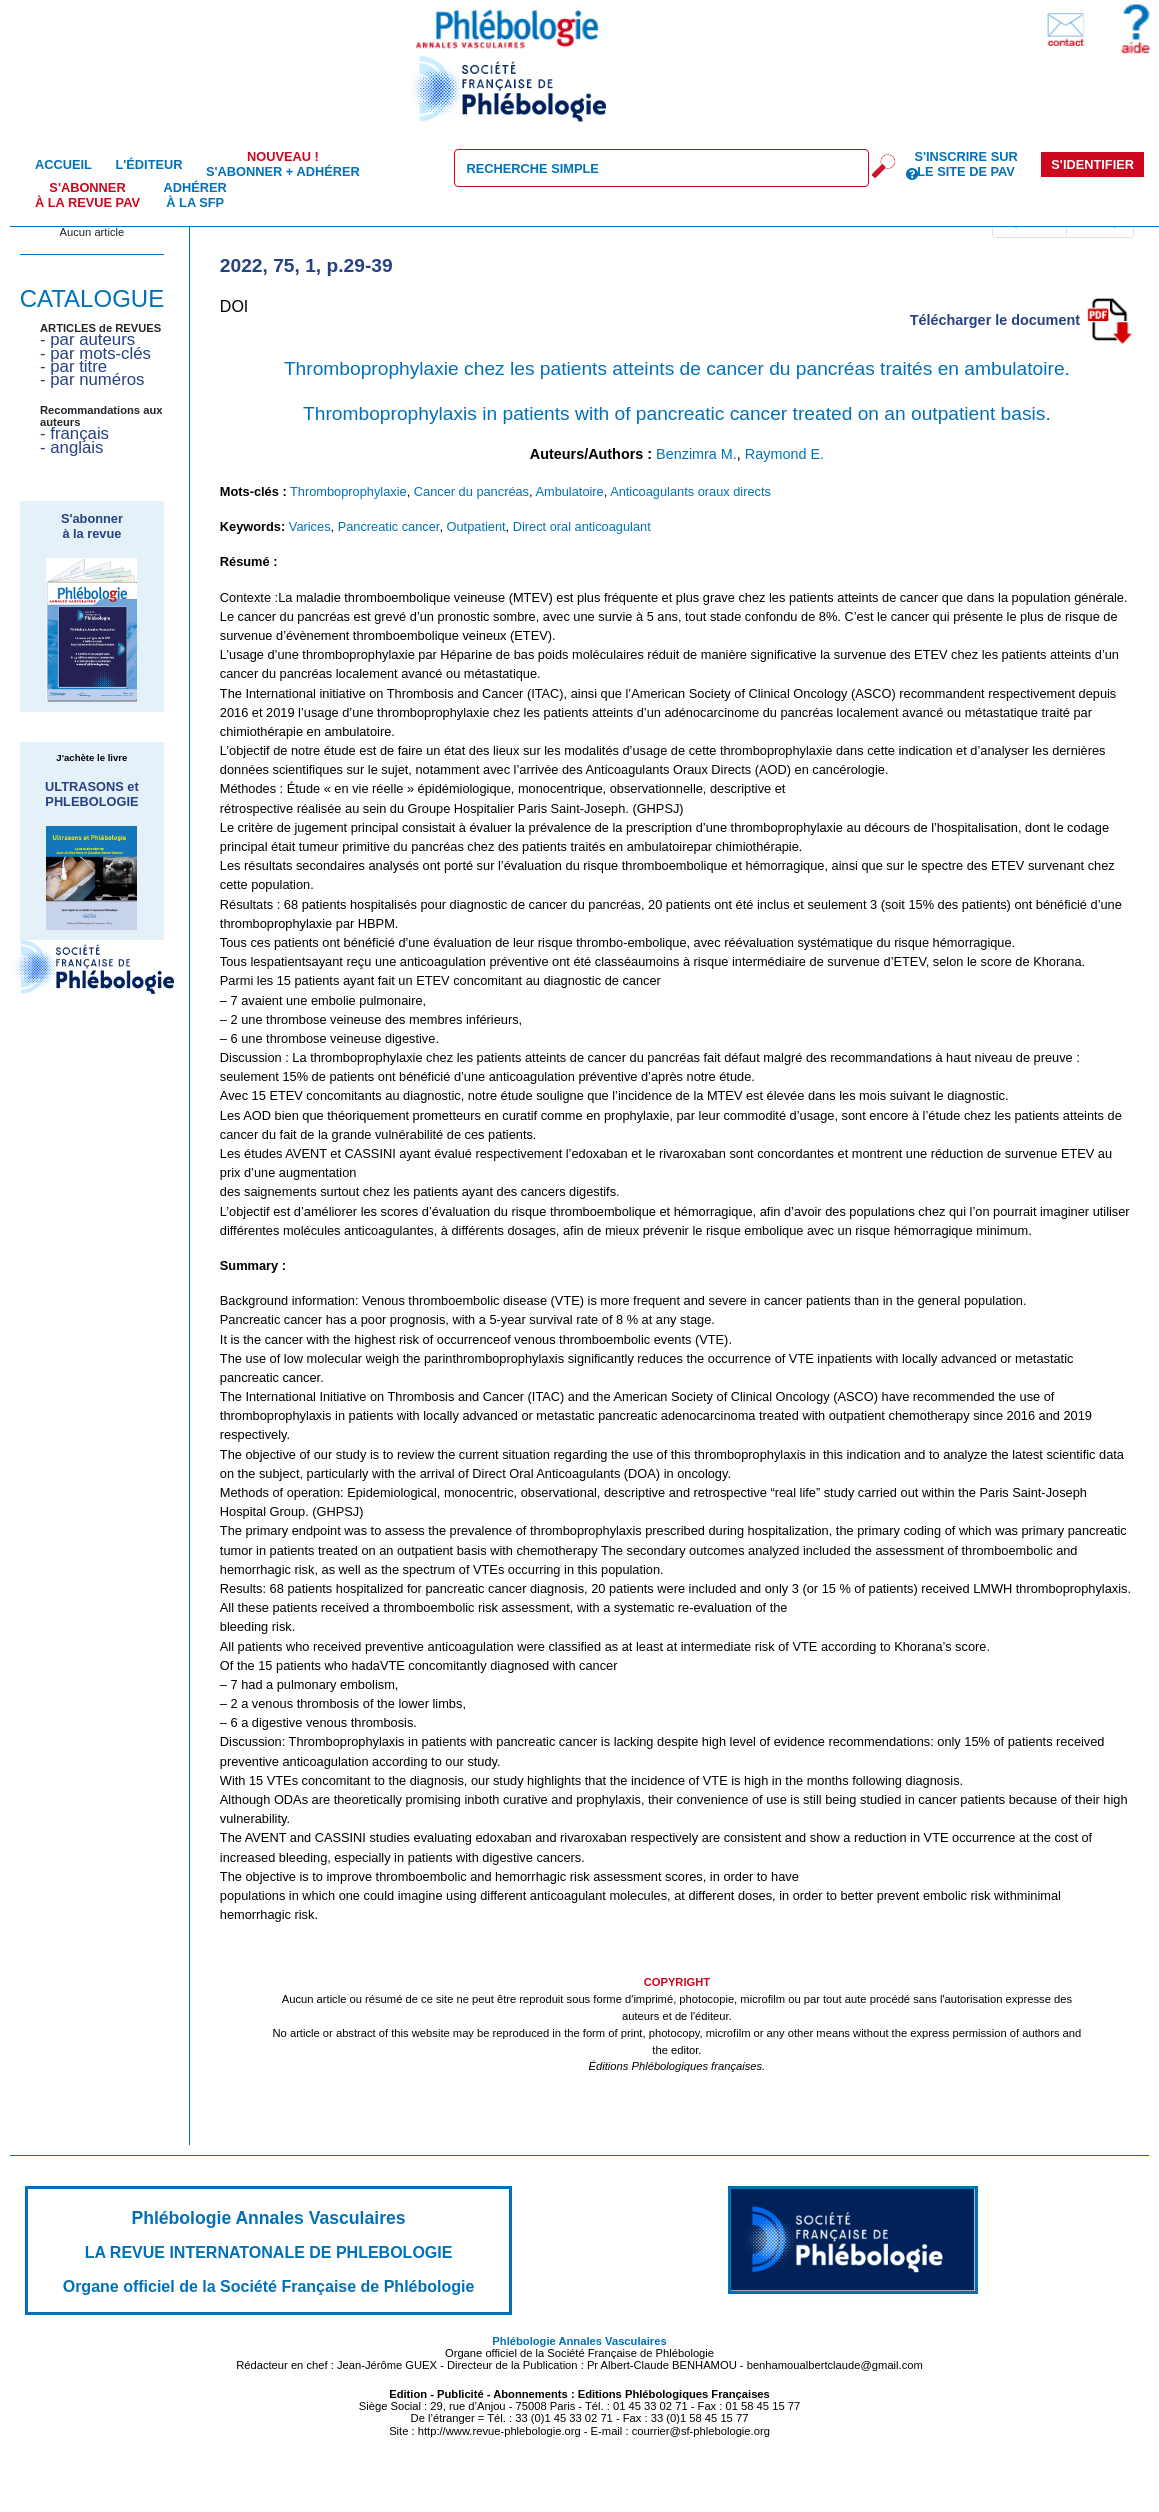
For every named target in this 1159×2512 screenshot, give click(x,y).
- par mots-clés (95, 353)
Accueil (63, 164)
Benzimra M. (696, 454)
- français (74, 433)
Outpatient (476, 526)
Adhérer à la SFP (195, 195)
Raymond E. (784, 454)
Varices (310, 526)
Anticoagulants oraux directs (690, 491)
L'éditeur (148, 164)
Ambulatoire (569, 491)
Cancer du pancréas (471, 491)
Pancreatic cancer (389, 526)
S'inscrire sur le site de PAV (965, 164)
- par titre (73, 366)
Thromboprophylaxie (348, 491)
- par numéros (92, 379)
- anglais (71, 447)
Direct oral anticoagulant (582, 526)
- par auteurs (87, 339)
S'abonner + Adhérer (283, 164)
